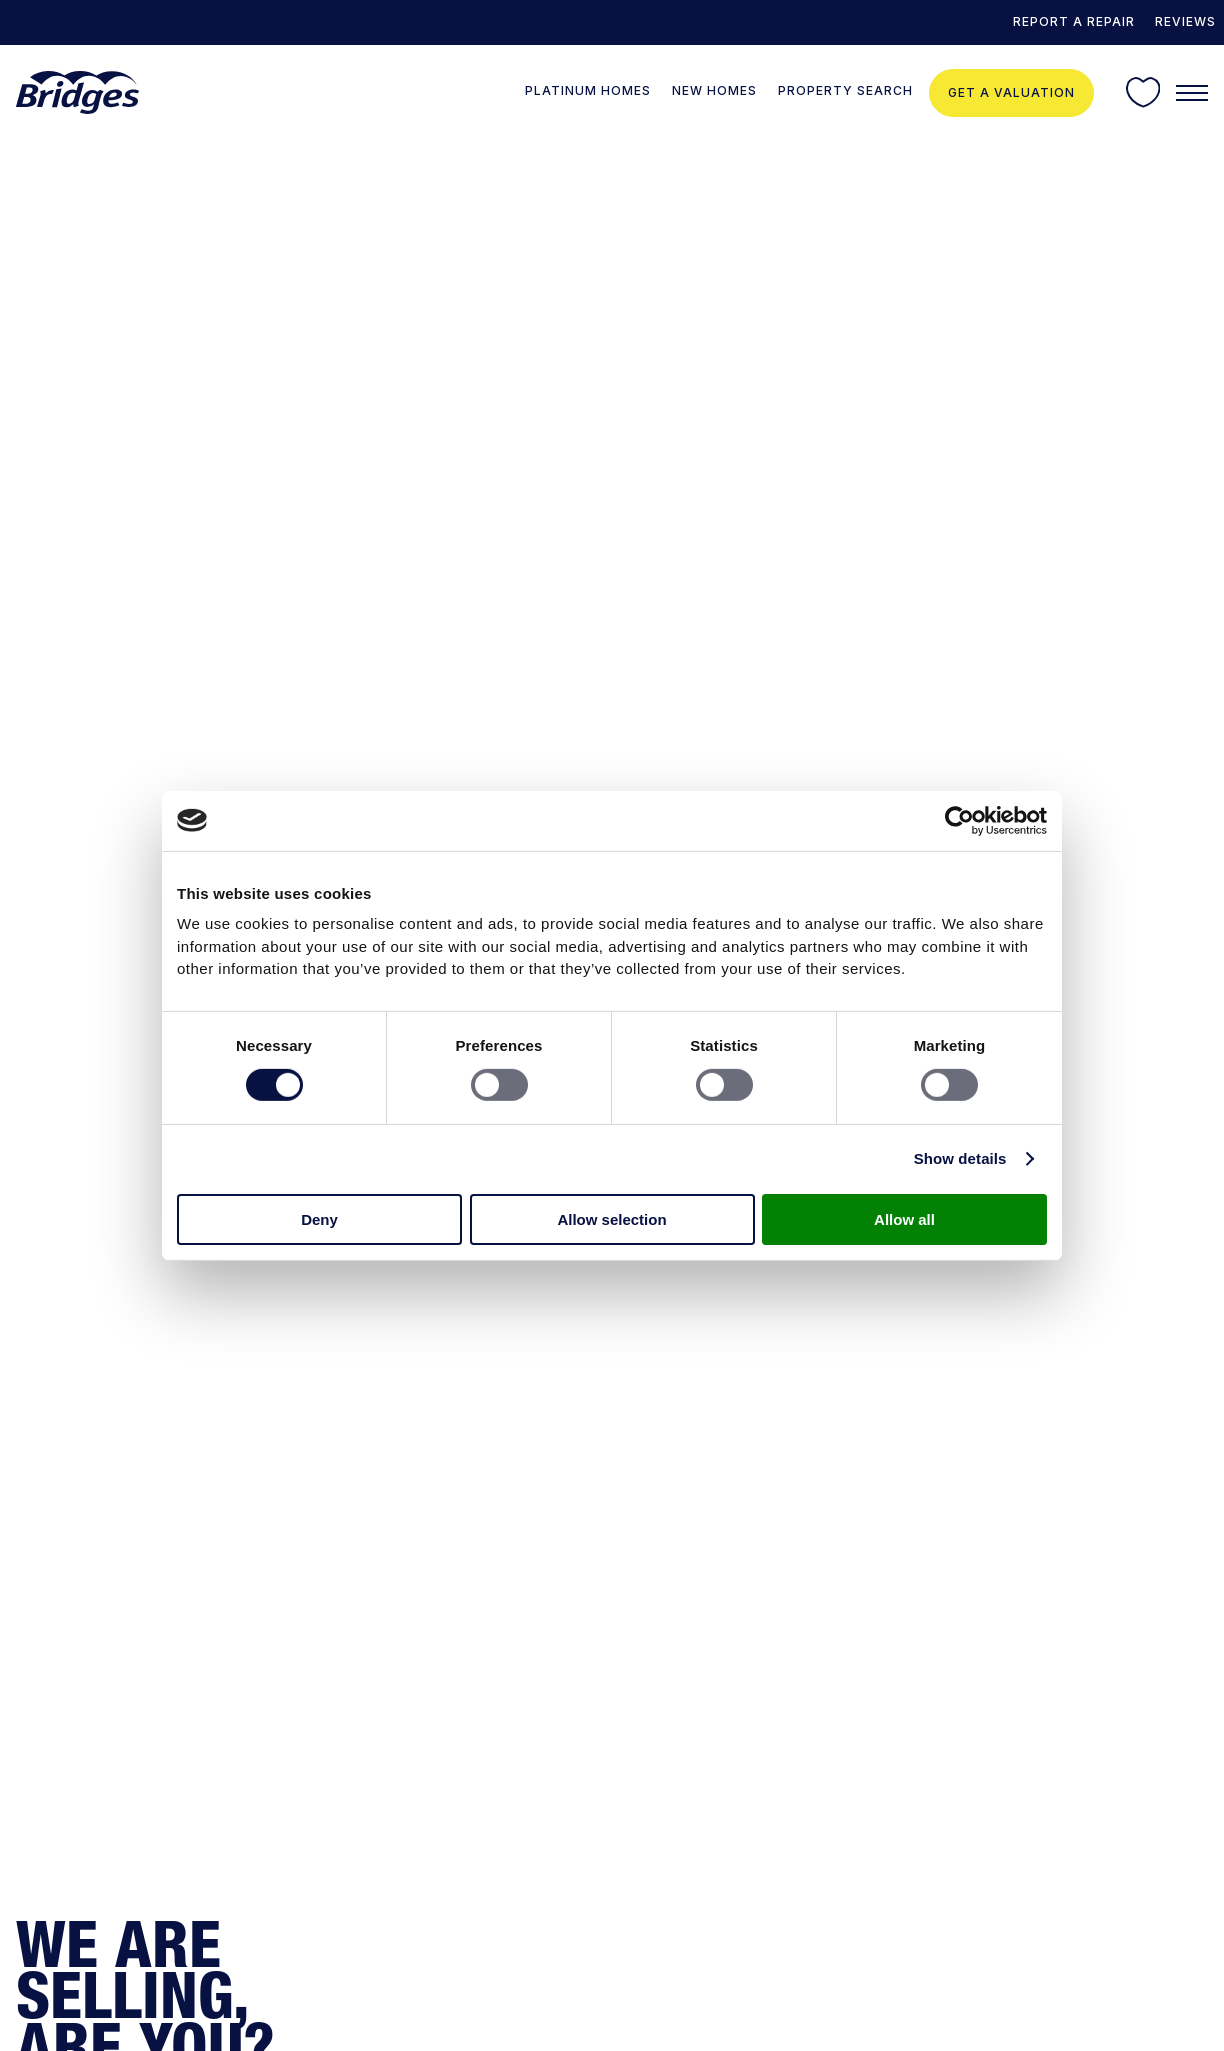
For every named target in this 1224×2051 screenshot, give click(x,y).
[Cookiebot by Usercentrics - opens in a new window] (959, 820)
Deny (319, 1219)
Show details (960, 1158)
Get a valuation (1011, 92)
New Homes (714, 90)
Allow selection (611, 1219)
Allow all (904, 1219)
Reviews (1185, 21)
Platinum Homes (588, 90)
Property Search (845, 90)
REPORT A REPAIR (1074, 21)
